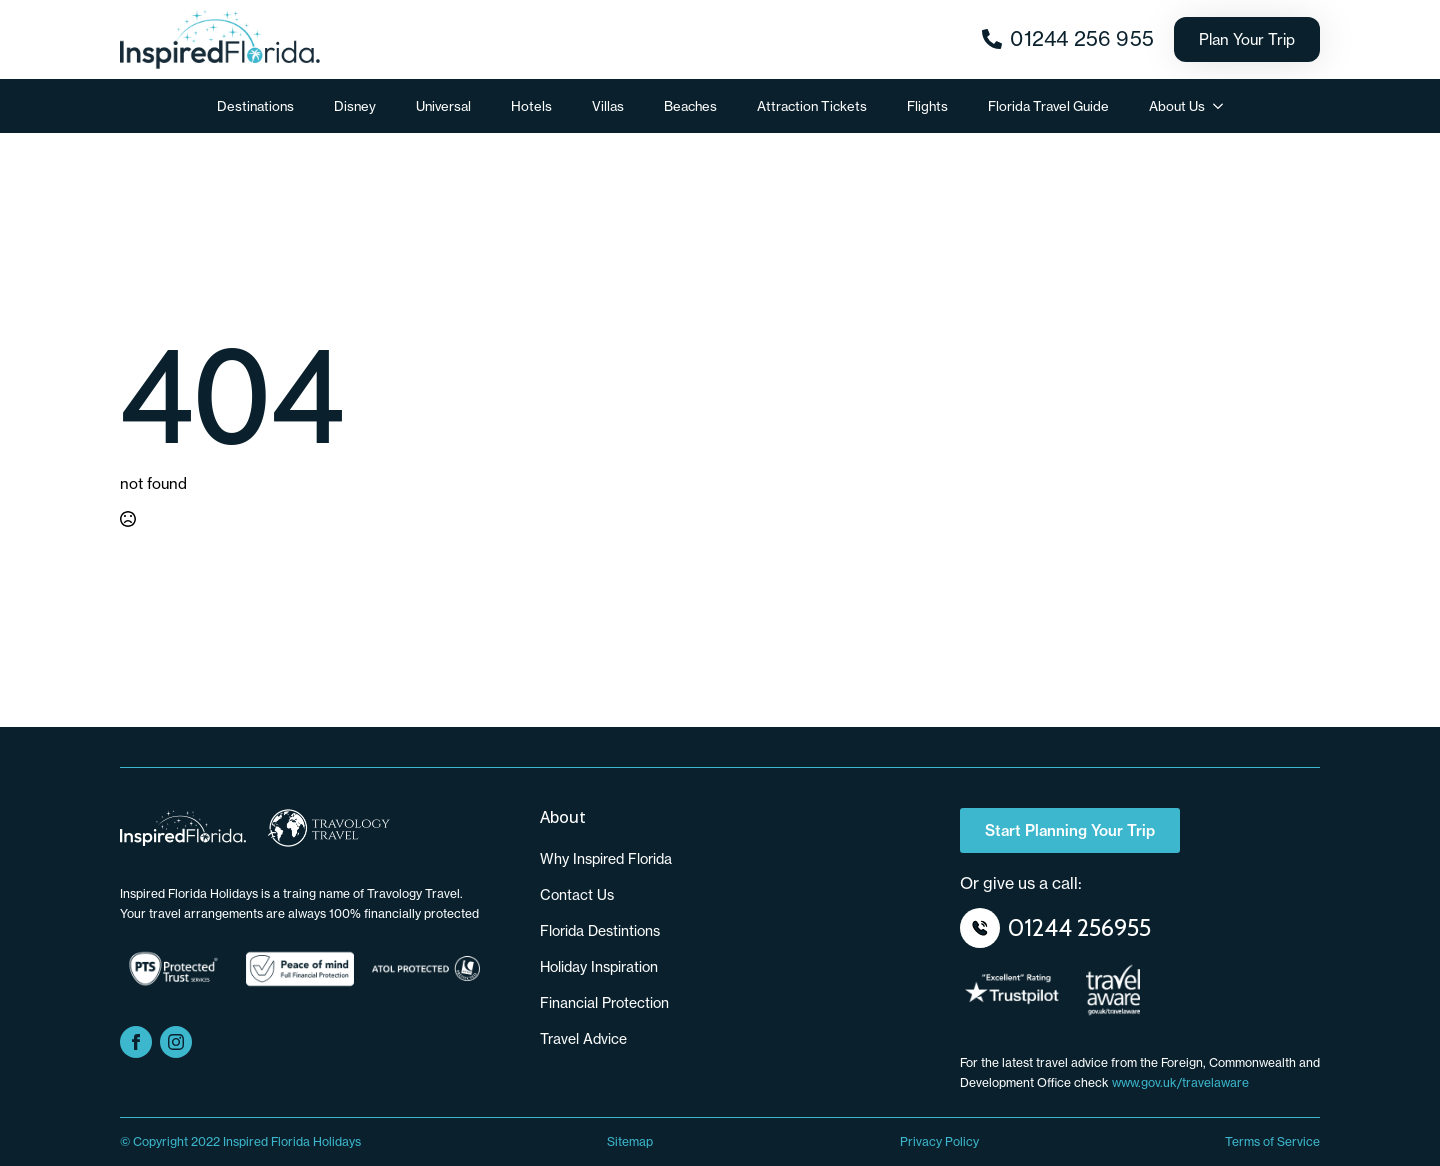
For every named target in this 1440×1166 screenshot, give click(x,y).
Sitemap (630, 1141)
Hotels (531, 106)
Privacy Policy (939, 1141)
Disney (355, 106)
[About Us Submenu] (1224, 106)
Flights (927, 106)
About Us (1177, 106)
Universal (443, 106)
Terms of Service (1272, 1141)
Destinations (255, 106)
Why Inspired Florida (606, 859)
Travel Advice (583, 1039)
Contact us (577, 895)
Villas (608, 106)
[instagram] (176, 1042)
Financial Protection (604, 1003)
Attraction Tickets (812, 106)
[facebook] (136, 1042)
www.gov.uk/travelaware (1180, 1082)
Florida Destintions (600, 931)
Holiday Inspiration (599, 967)
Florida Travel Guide (1048, 106)
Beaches (690, 106)
